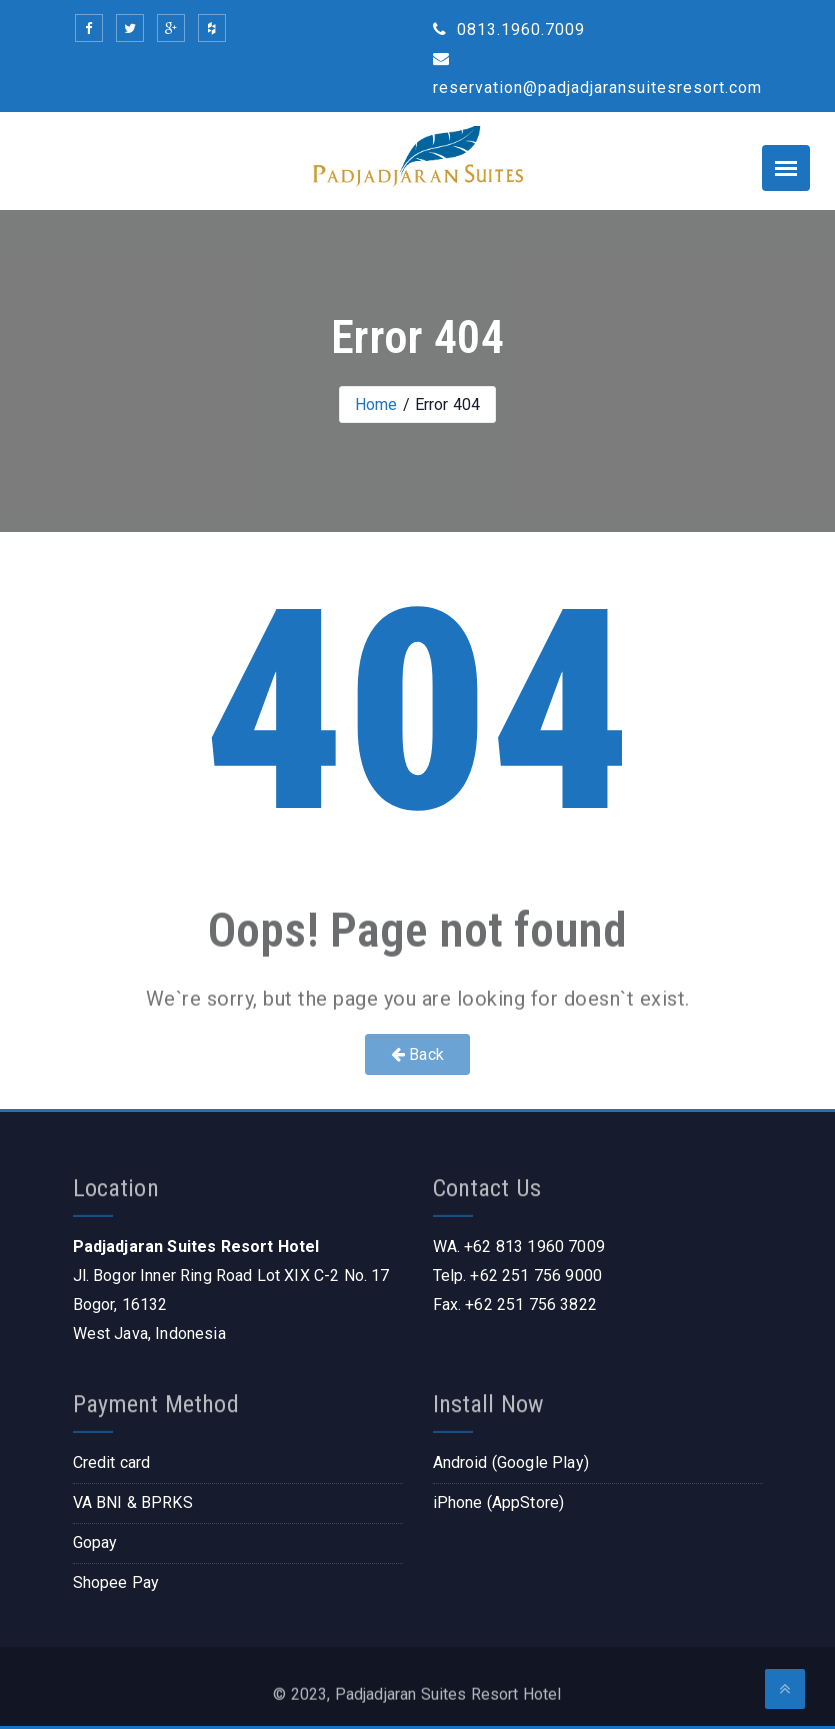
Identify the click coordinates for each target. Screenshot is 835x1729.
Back (417, 1054)
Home (376, 404)
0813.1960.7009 (509, 29)
